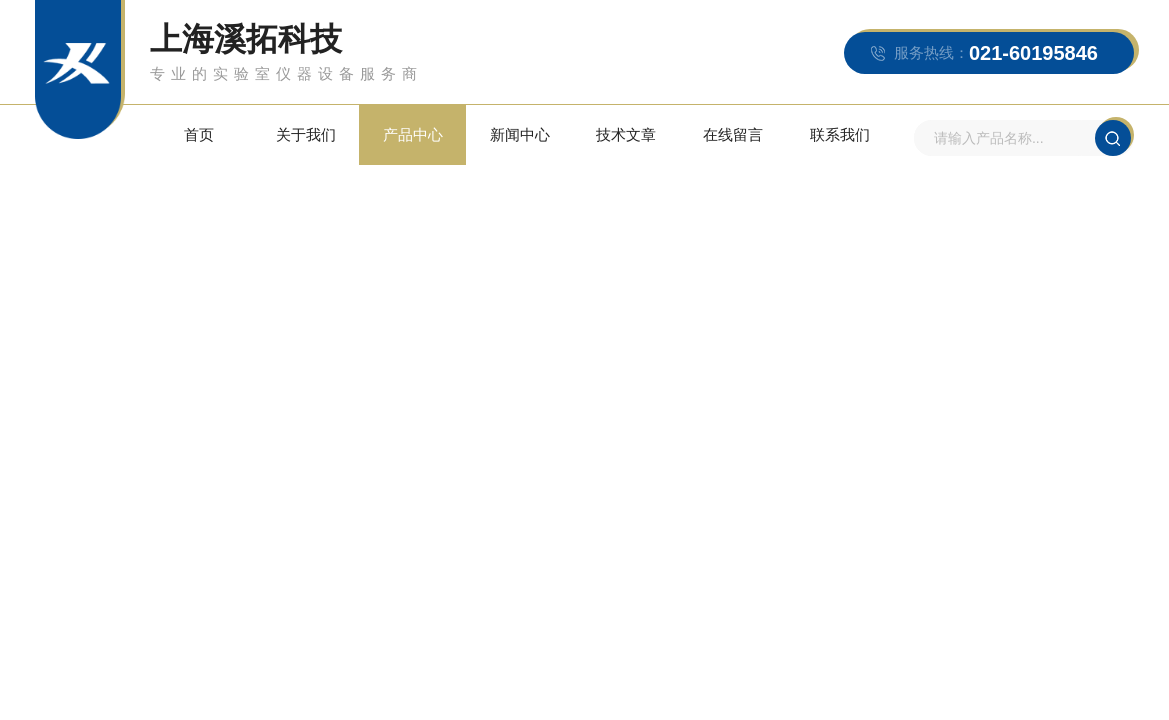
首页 (199, 134)
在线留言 (733, 134)
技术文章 (626, 134)
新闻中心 (520, 134)
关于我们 (306, 134)
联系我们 (840, 134)
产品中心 (413, 134)
